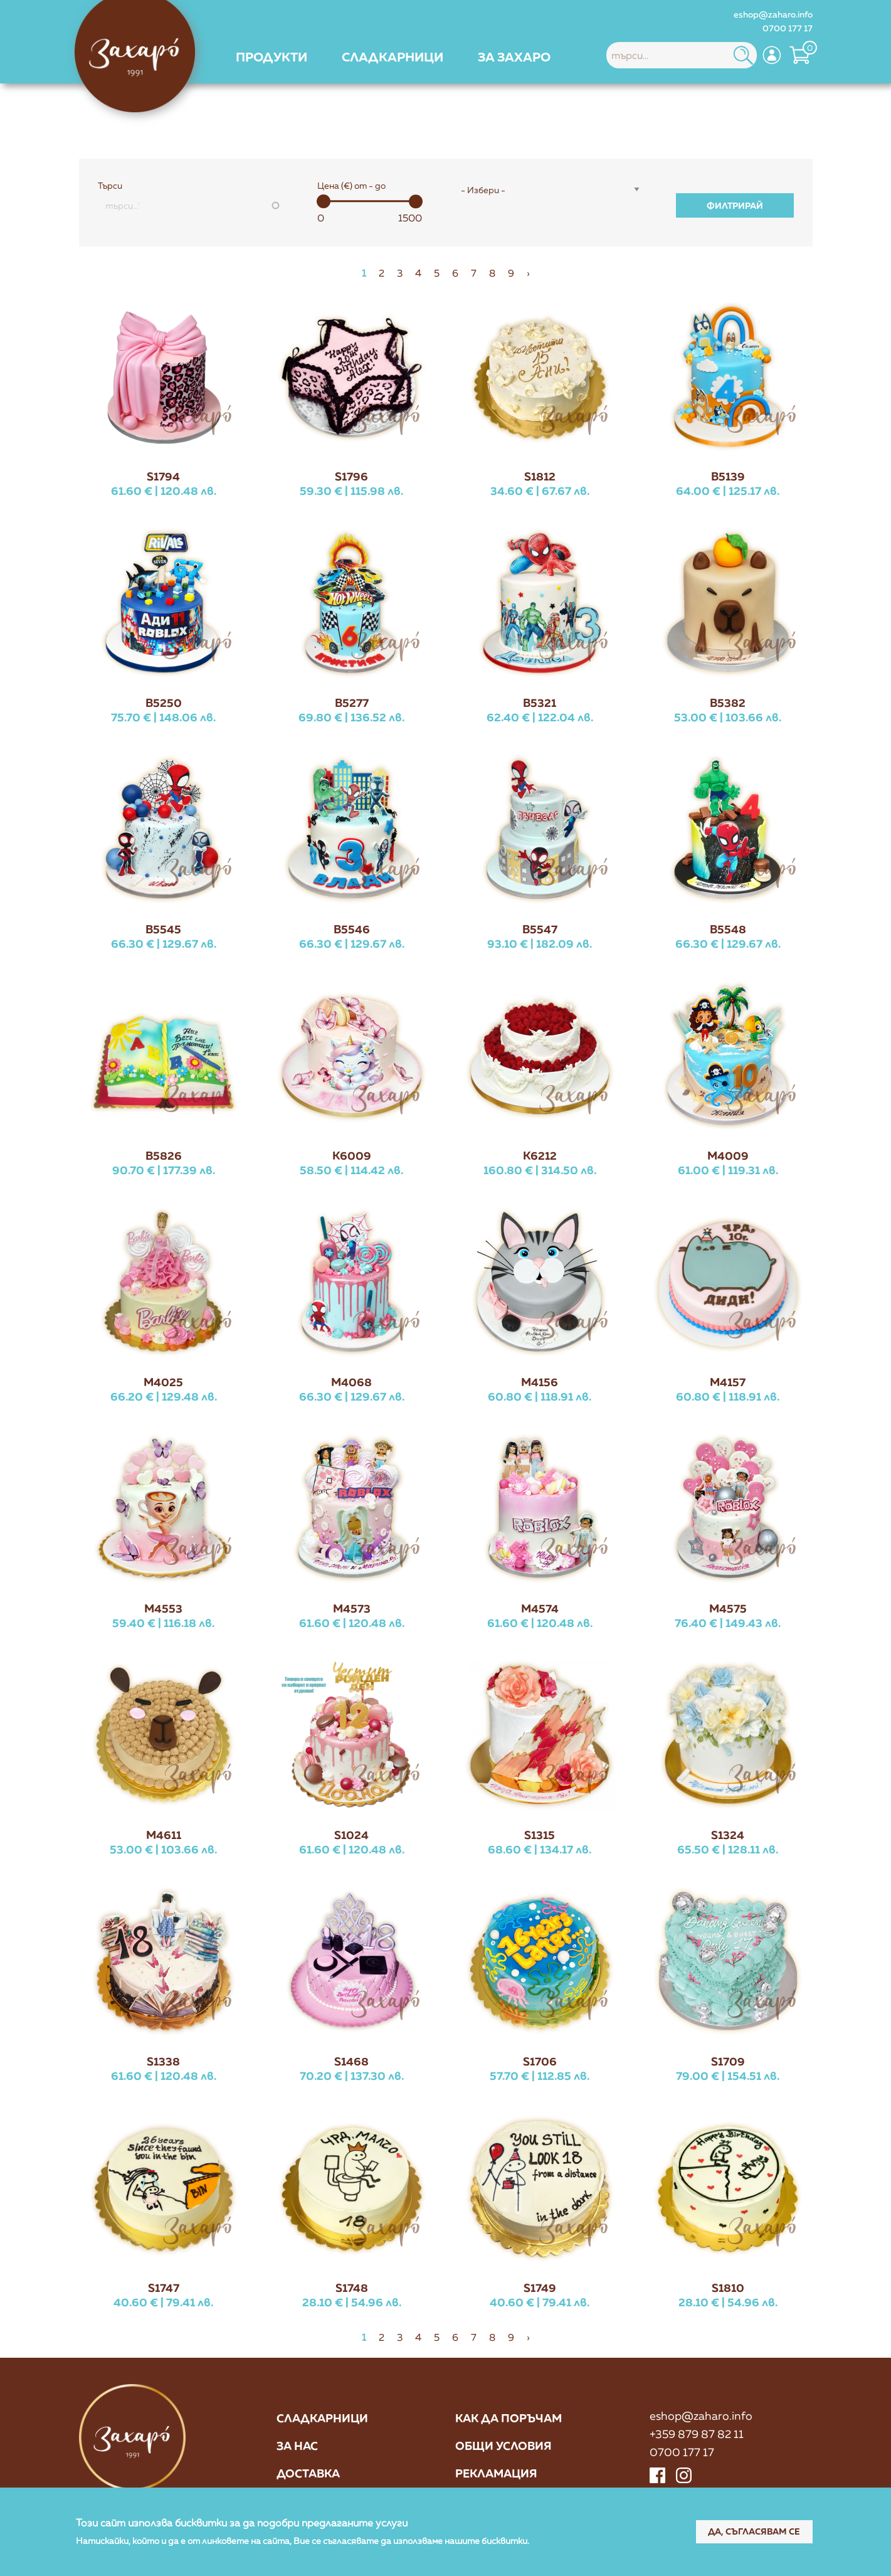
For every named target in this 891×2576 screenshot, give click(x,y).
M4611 (163, 1835)
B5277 (352, 702)
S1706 (540, 2061)
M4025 (163, 1382)
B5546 (352, 929)
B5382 (728, 702)
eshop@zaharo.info (773, 14)
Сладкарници (322, 2418)
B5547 (539, 929)
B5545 (163, 929)
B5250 (163, 702)
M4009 (728, 1155)
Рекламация (496, 2474)
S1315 (539, 1835)
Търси (110, 186)
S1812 (540, 476)
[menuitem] (271, 56)
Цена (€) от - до (351, 186)
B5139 (728, 476)
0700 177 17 (787, 28)
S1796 (351, 476)
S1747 (163, 2287)
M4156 (539, 1382)
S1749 (540, 2287)
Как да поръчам (508, 2418)
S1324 (727, 1835)
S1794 (163, 476)
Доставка (308, 2474)
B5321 (539, 702)
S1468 (351, 2061)
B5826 (163, 1155)
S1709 (728, 2061)
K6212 (540, 1155)
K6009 (351, 1155)
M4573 (352, 1608)
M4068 (351, 1382)
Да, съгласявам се (753, 2531)
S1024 (351, 1835)
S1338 (163, 2061)
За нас (297, 2446)
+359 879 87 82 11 (697, 2434)
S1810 (728, 2287)
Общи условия (503, 2446)
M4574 (540, 1608)
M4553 (163, 1608)
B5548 (728, 929)
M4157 (728, 1382)
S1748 (351, 2287)
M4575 (728, 1608)
